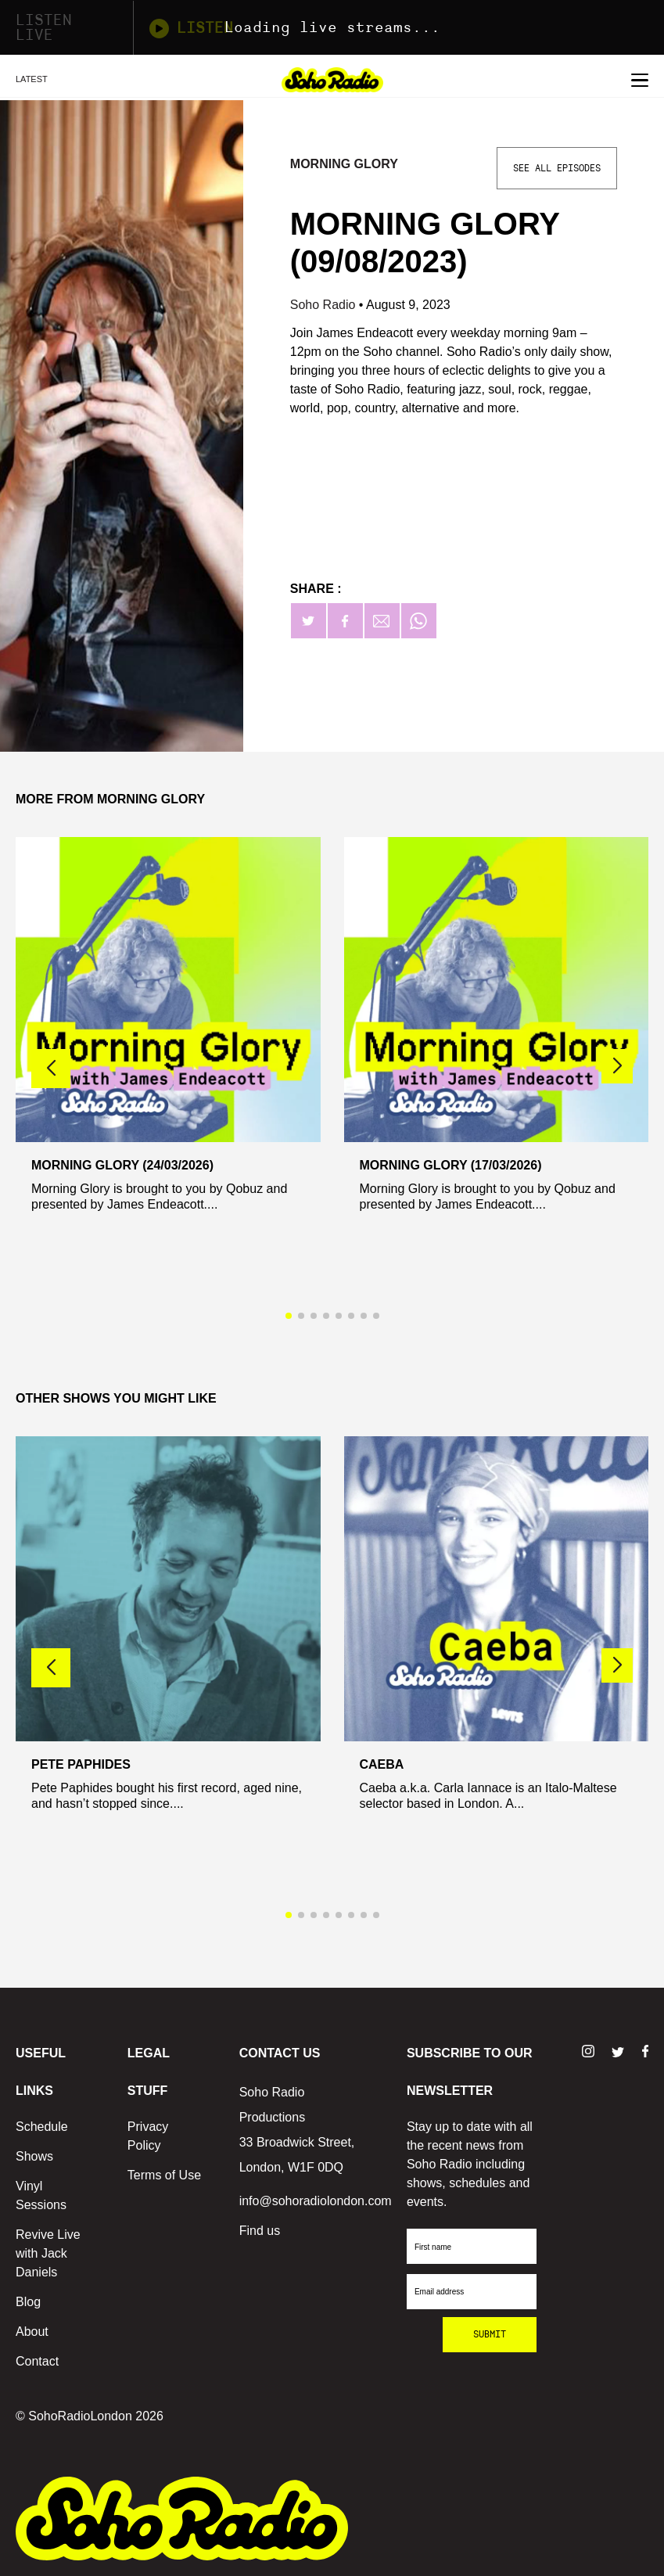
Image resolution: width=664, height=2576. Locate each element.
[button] (617, 1066)
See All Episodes (557, 168)
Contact (37, 2361)
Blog (28, 2301)
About (32, 2331)
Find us (259, 2230)
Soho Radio (324, 304)
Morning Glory (344, 164)
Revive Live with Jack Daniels (48, 2253)
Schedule (42, 2126)
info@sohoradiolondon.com (315, 2201)
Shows (34, 2156)
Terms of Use (164, 2175)
